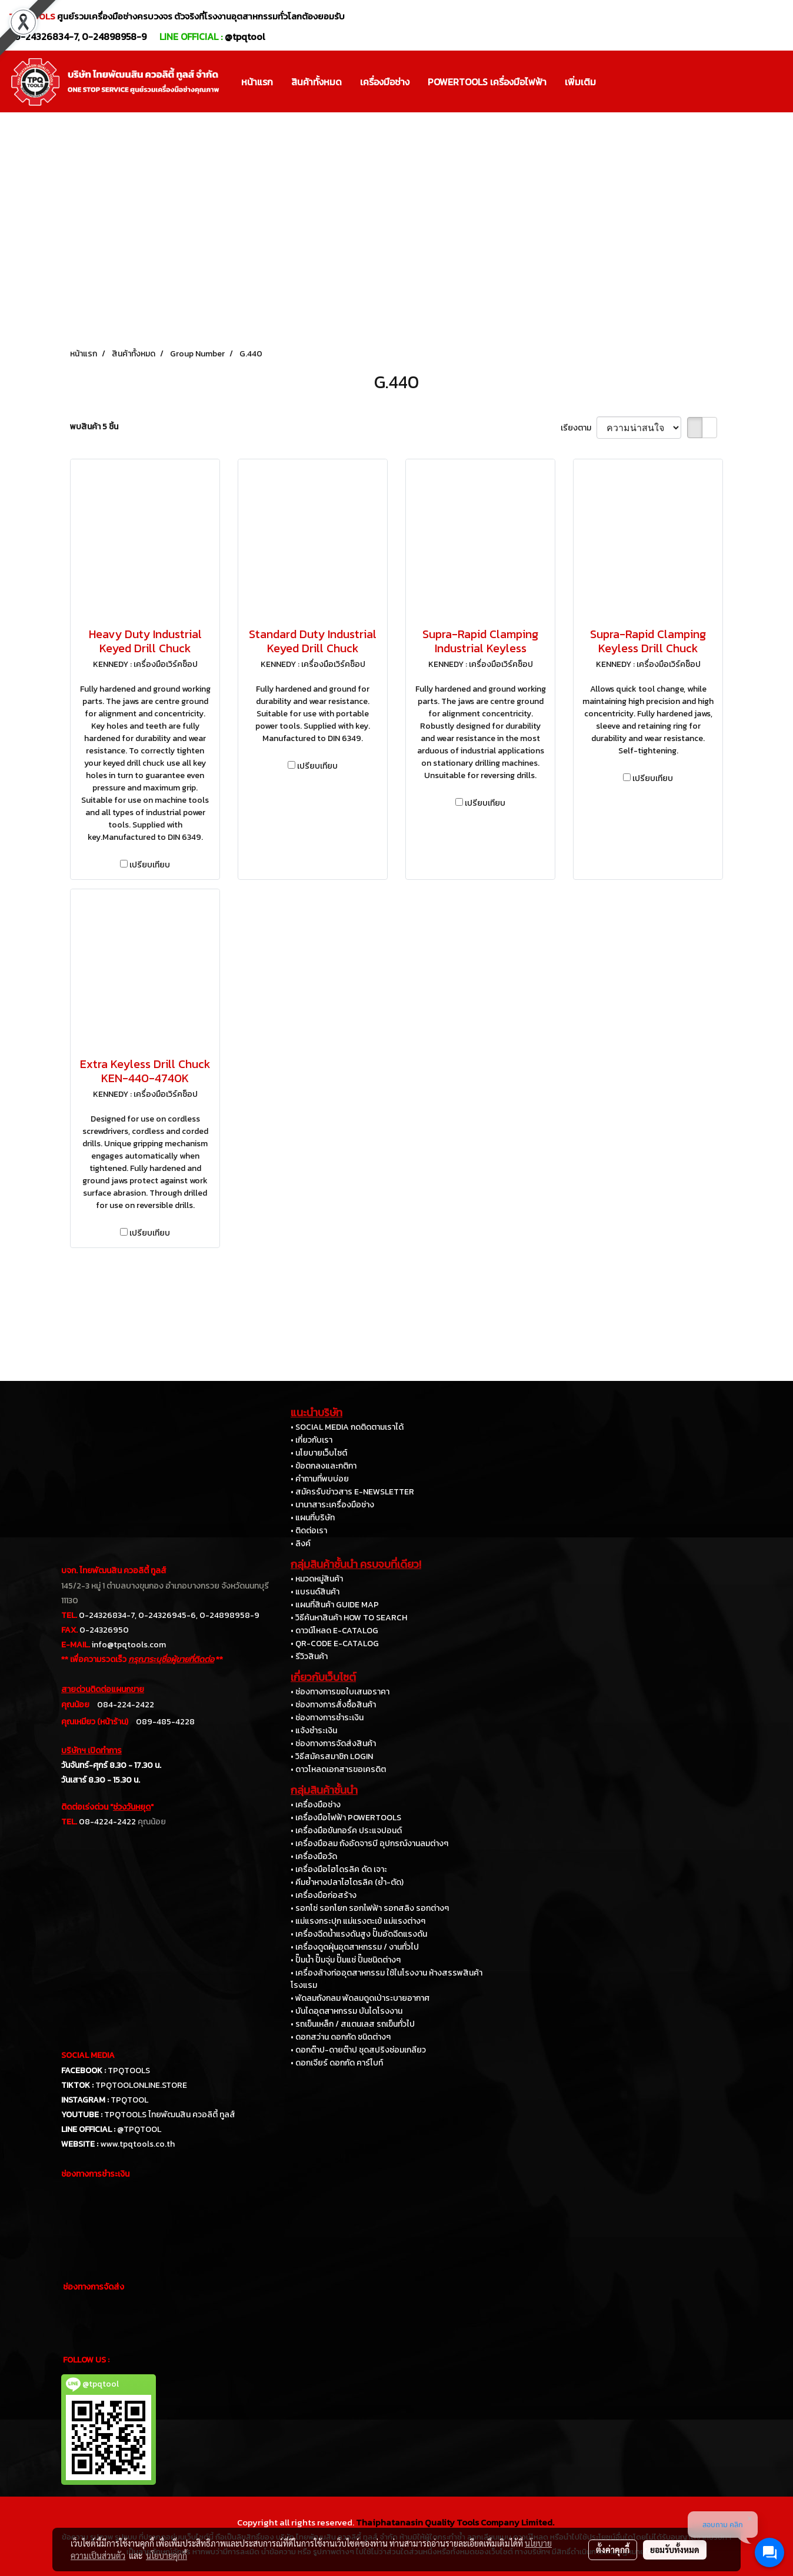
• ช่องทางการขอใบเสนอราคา (340, 1692)
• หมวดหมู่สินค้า (317, 1579)
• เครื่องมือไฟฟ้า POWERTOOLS (346, 1817)
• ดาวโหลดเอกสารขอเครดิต (338, 1769)
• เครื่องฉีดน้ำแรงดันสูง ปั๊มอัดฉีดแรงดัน (359, 1934)
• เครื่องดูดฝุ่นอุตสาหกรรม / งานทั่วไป (355, 1947)
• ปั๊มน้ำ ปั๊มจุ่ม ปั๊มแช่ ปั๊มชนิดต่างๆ (346, 1960)
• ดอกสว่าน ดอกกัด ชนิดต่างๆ (341, 2037)
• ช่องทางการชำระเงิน (327, 1717)
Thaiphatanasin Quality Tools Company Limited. (455, 2522)
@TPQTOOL (139, 2129)
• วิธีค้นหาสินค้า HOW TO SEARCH (349, 1617)
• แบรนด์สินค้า (315, 1592)
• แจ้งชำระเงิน (314, 1730)
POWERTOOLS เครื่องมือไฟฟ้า (487, 82)
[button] (615, 81)
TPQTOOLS (129, 2070)
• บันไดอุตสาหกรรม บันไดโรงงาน (346, 2011)
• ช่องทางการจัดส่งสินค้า (333, 1743)
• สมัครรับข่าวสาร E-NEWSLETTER (352, 1492)
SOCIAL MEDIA (88, 2055)
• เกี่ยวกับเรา (311, 1440)
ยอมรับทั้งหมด (674, 2549)
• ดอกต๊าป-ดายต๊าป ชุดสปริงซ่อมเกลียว (358, 2050)
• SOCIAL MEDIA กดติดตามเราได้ (347, 1427)
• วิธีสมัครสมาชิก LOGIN (332, 1756)
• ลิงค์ (301, 1543)
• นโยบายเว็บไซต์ (319, 1453)
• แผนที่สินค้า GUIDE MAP (335, 1605)
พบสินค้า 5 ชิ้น (94, 427)
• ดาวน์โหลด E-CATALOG (334, 1630)
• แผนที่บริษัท (313, 1517)
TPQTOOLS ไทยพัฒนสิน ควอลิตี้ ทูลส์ (169, 2114)
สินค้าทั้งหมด (316, 82)
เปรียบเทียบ (149, 865)
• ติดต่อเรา (309, 1530)
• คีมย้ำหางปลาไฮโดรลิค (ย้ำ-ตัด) (347, 1882)
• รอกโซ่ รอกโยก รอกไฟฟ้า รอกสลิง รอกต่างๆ (370, 1908)
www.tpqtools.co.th (137, 2144)
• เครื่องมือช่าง (316, 1804)
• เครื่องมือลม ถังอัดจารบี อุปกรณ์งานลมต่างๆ (369, 1843)
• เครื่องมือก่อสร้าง (323, 1895)
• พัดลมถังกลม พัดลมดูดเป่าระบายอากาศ (360, 1998)
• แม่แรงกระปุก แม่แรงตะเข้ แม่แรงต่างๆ (358, 1921)
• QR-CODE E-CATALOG (335, 1643)
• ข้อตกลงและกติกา (323, 1466)
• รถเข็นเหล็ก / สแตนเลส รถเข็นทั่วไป (353, 2024)
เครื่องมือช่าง (384, 82)
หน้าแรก (257, 82)
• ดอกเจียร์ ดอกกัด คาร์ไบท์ (337, 2063)
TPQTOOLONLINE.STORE (141, 2085)
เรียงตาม (579, 428)
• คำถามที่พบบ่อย (320, 1479)
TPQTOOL (129, 2100)
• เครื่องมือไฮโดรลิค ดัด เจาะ (339, 1869)
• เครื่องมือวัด (314, 1856)
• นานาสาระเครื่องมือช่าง (332, 1505)
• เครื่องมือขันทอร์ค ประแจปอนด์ (346, 1830)
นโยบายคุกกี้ (166, 2555)
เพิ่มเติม (580, 82)
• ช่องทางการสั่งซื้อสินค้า (333, 1705)
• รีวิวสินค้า (309, 1656)
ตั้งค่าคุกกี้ (612, 2549)
